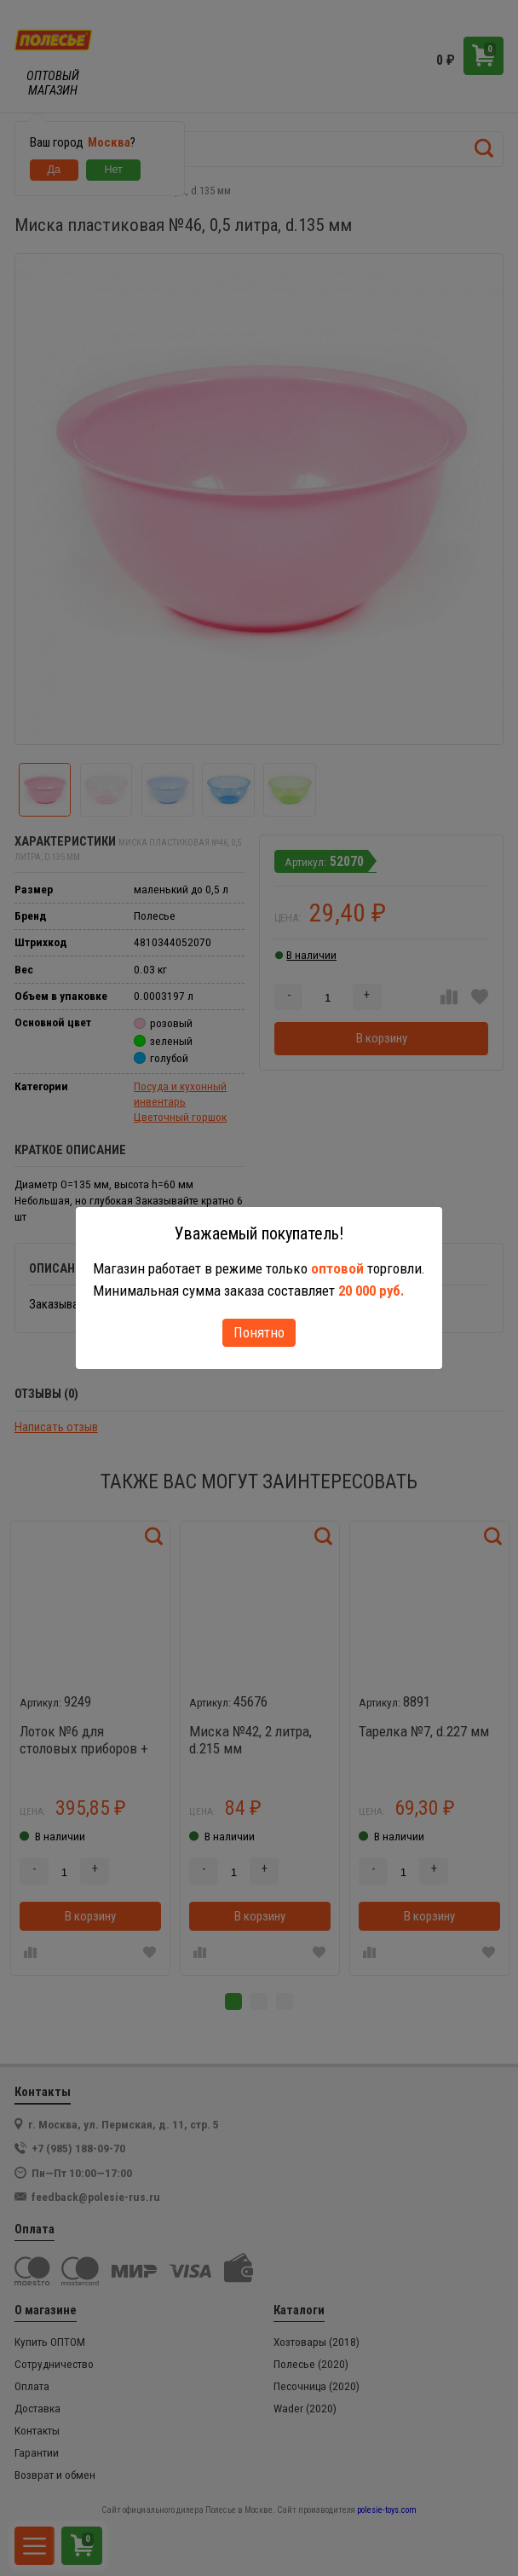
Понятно (259, 1332)
